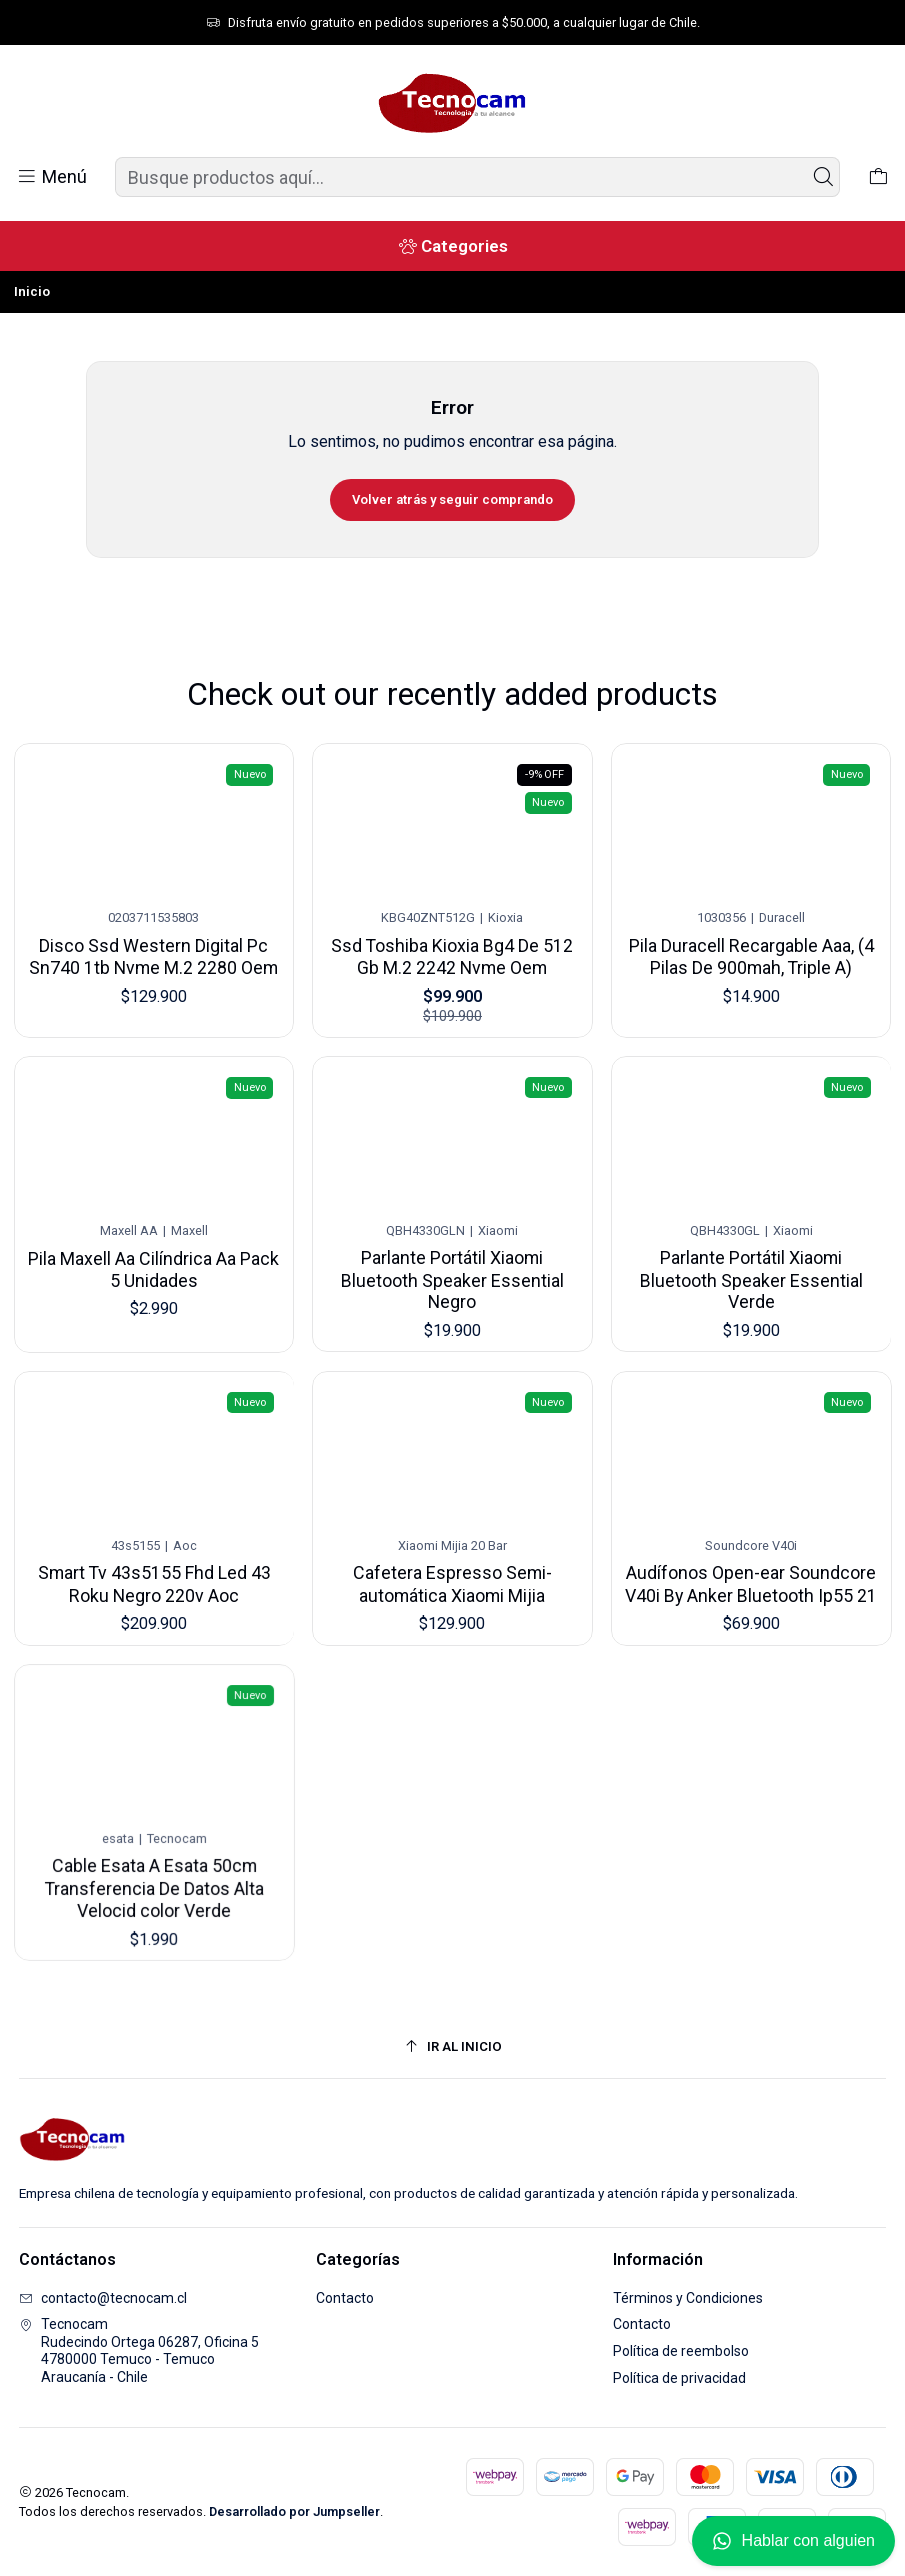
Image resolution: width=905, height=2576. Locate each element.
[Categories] (452, 246)
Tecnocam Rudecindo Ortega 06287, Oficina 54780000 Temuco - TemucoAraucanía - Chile (139, 2350)
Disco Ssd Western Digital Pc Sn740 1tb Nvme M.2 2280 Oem (153, 945)
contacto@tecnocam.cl (103, 2298)
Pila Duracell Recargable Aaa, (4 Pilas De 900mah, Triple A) (751, 931)
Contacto (345, 2298)
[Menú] (51, 177)
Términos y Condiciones (688, 2298)
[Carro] (878, 177)
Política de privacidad (679, 2378)
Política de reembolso (681, 2351)
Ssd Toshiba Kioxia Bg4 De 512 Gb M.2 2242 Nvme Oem (453, 938)
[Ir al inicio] (453, 2046)
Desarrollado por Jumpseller (294, 2511)
